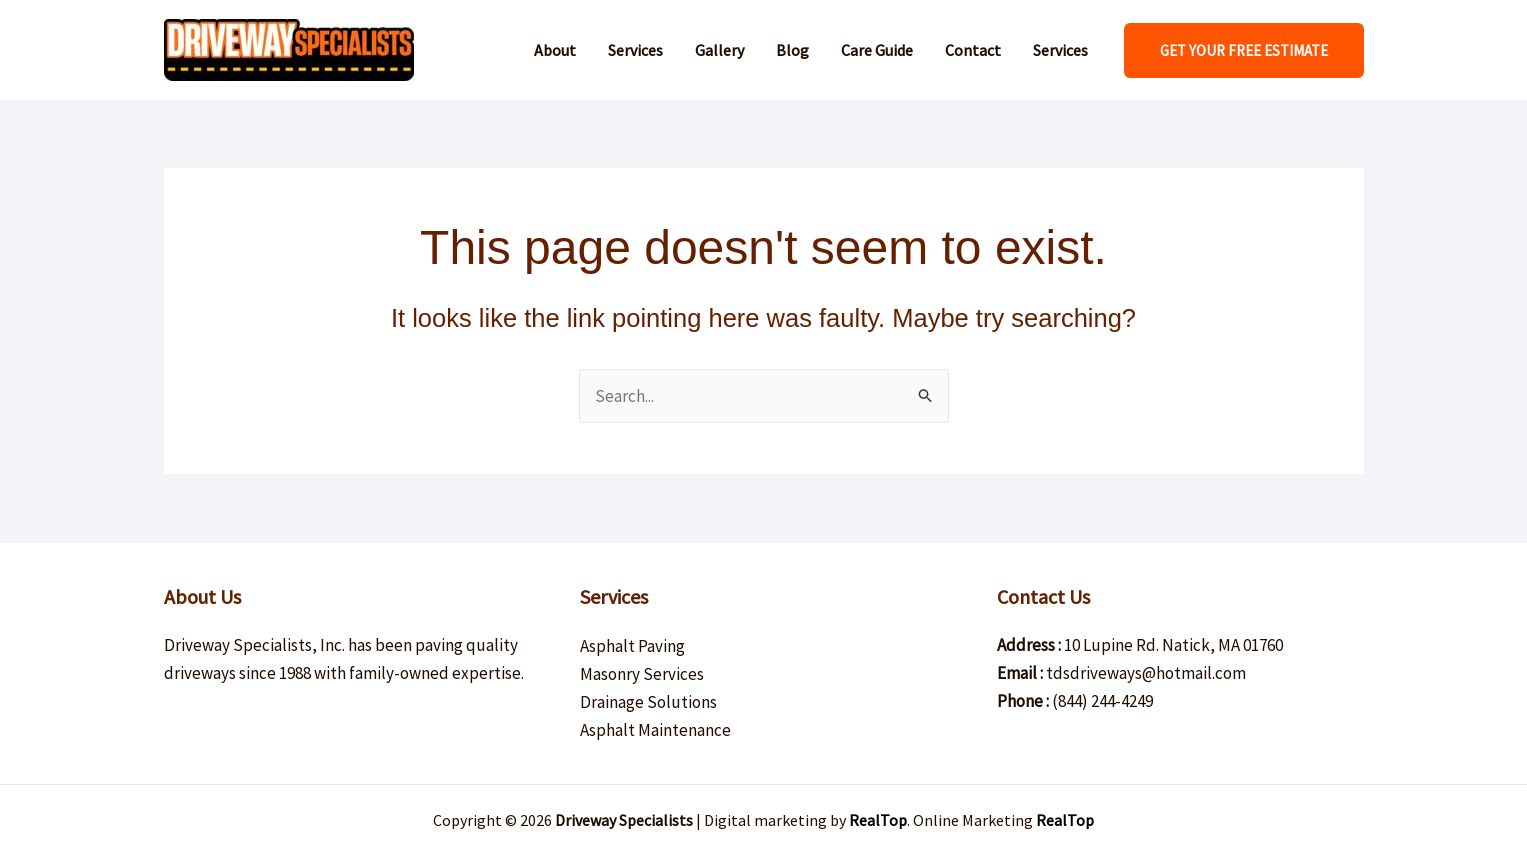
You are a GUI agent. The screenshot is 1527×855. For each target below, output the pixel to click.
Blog (792, 50)
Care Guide (877, 50)
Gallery (719, 50)
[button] (1244, 50)
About (555, 50)
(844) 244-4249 (1102, 701)
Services (635, 50)
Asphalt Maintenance (655, 730)
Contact (973, 50)
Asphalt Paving (632, 646)
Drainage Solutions (648, 702)
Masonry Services (642, 674)
